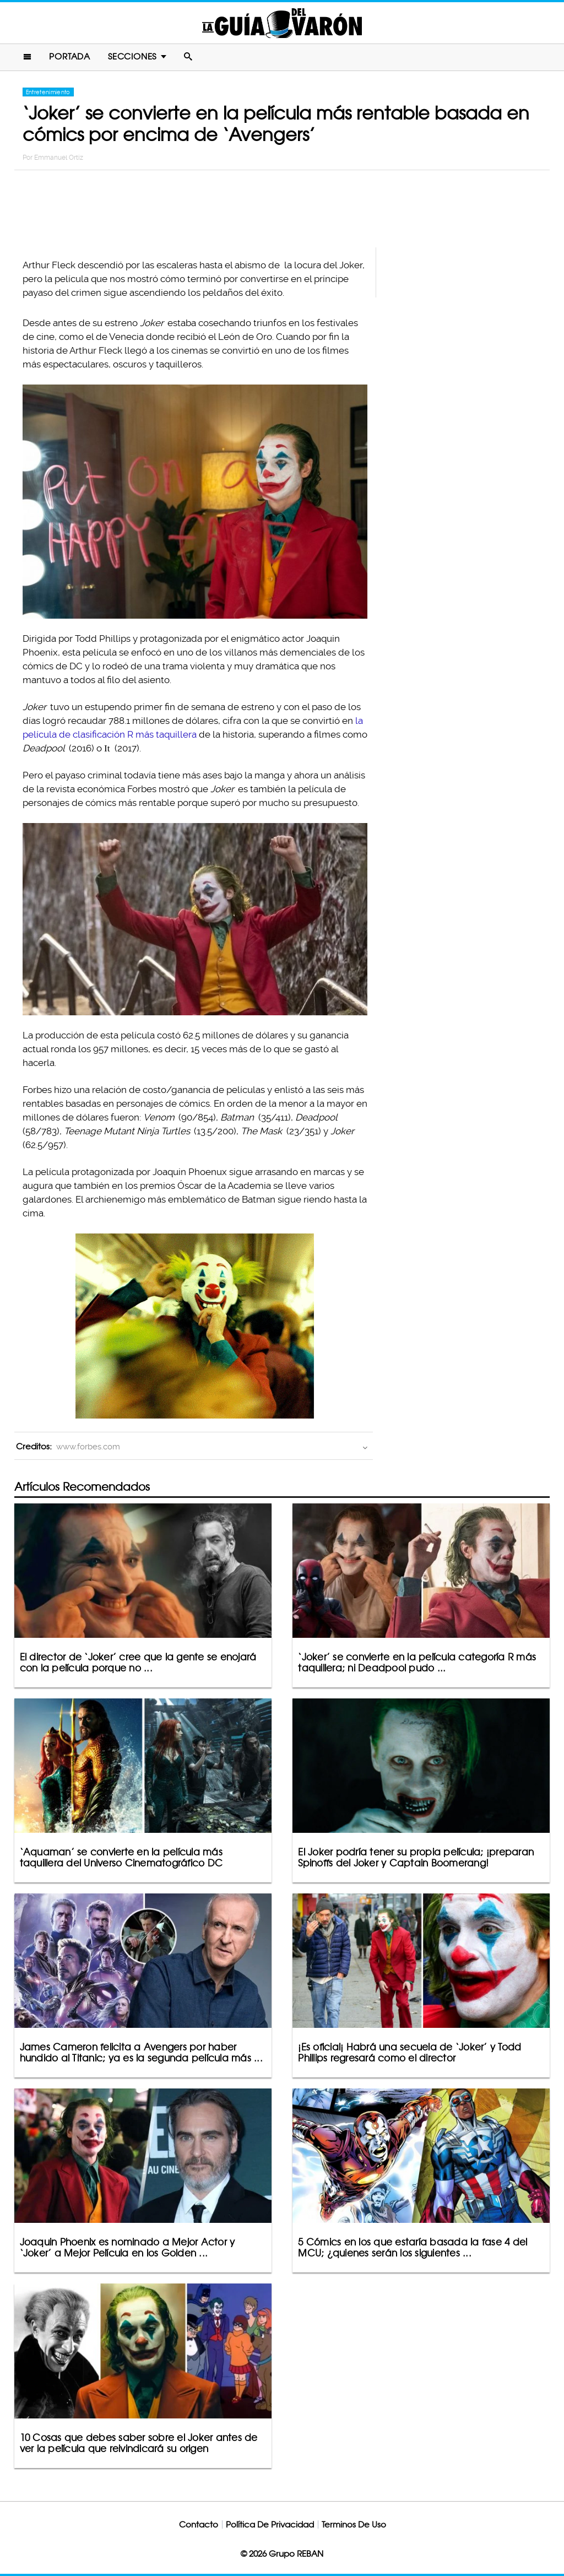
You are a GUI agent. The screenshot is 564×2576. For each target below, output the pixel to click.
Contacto (198, 2524)
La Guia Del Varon (282, 23)
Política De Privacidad (270, 2524)
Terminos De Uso (354, 2524)
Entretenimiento (48, 92)
